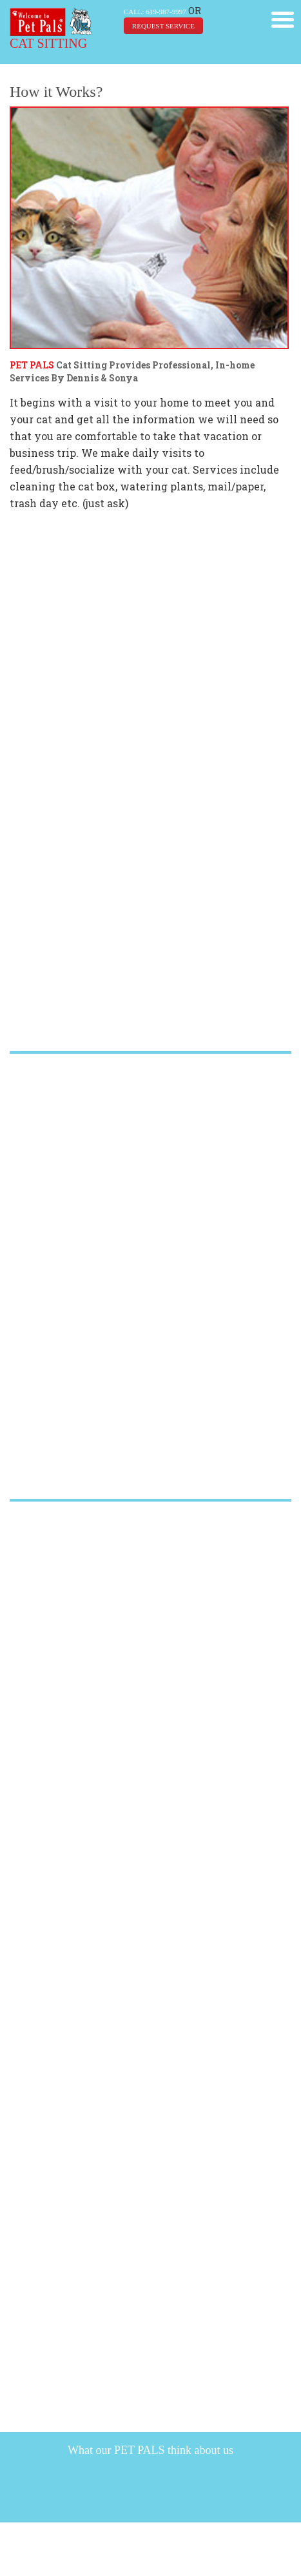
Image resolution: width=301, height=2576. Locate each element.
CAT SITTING (48, 43)
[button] (283, 18)
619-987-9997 (166, 11)
